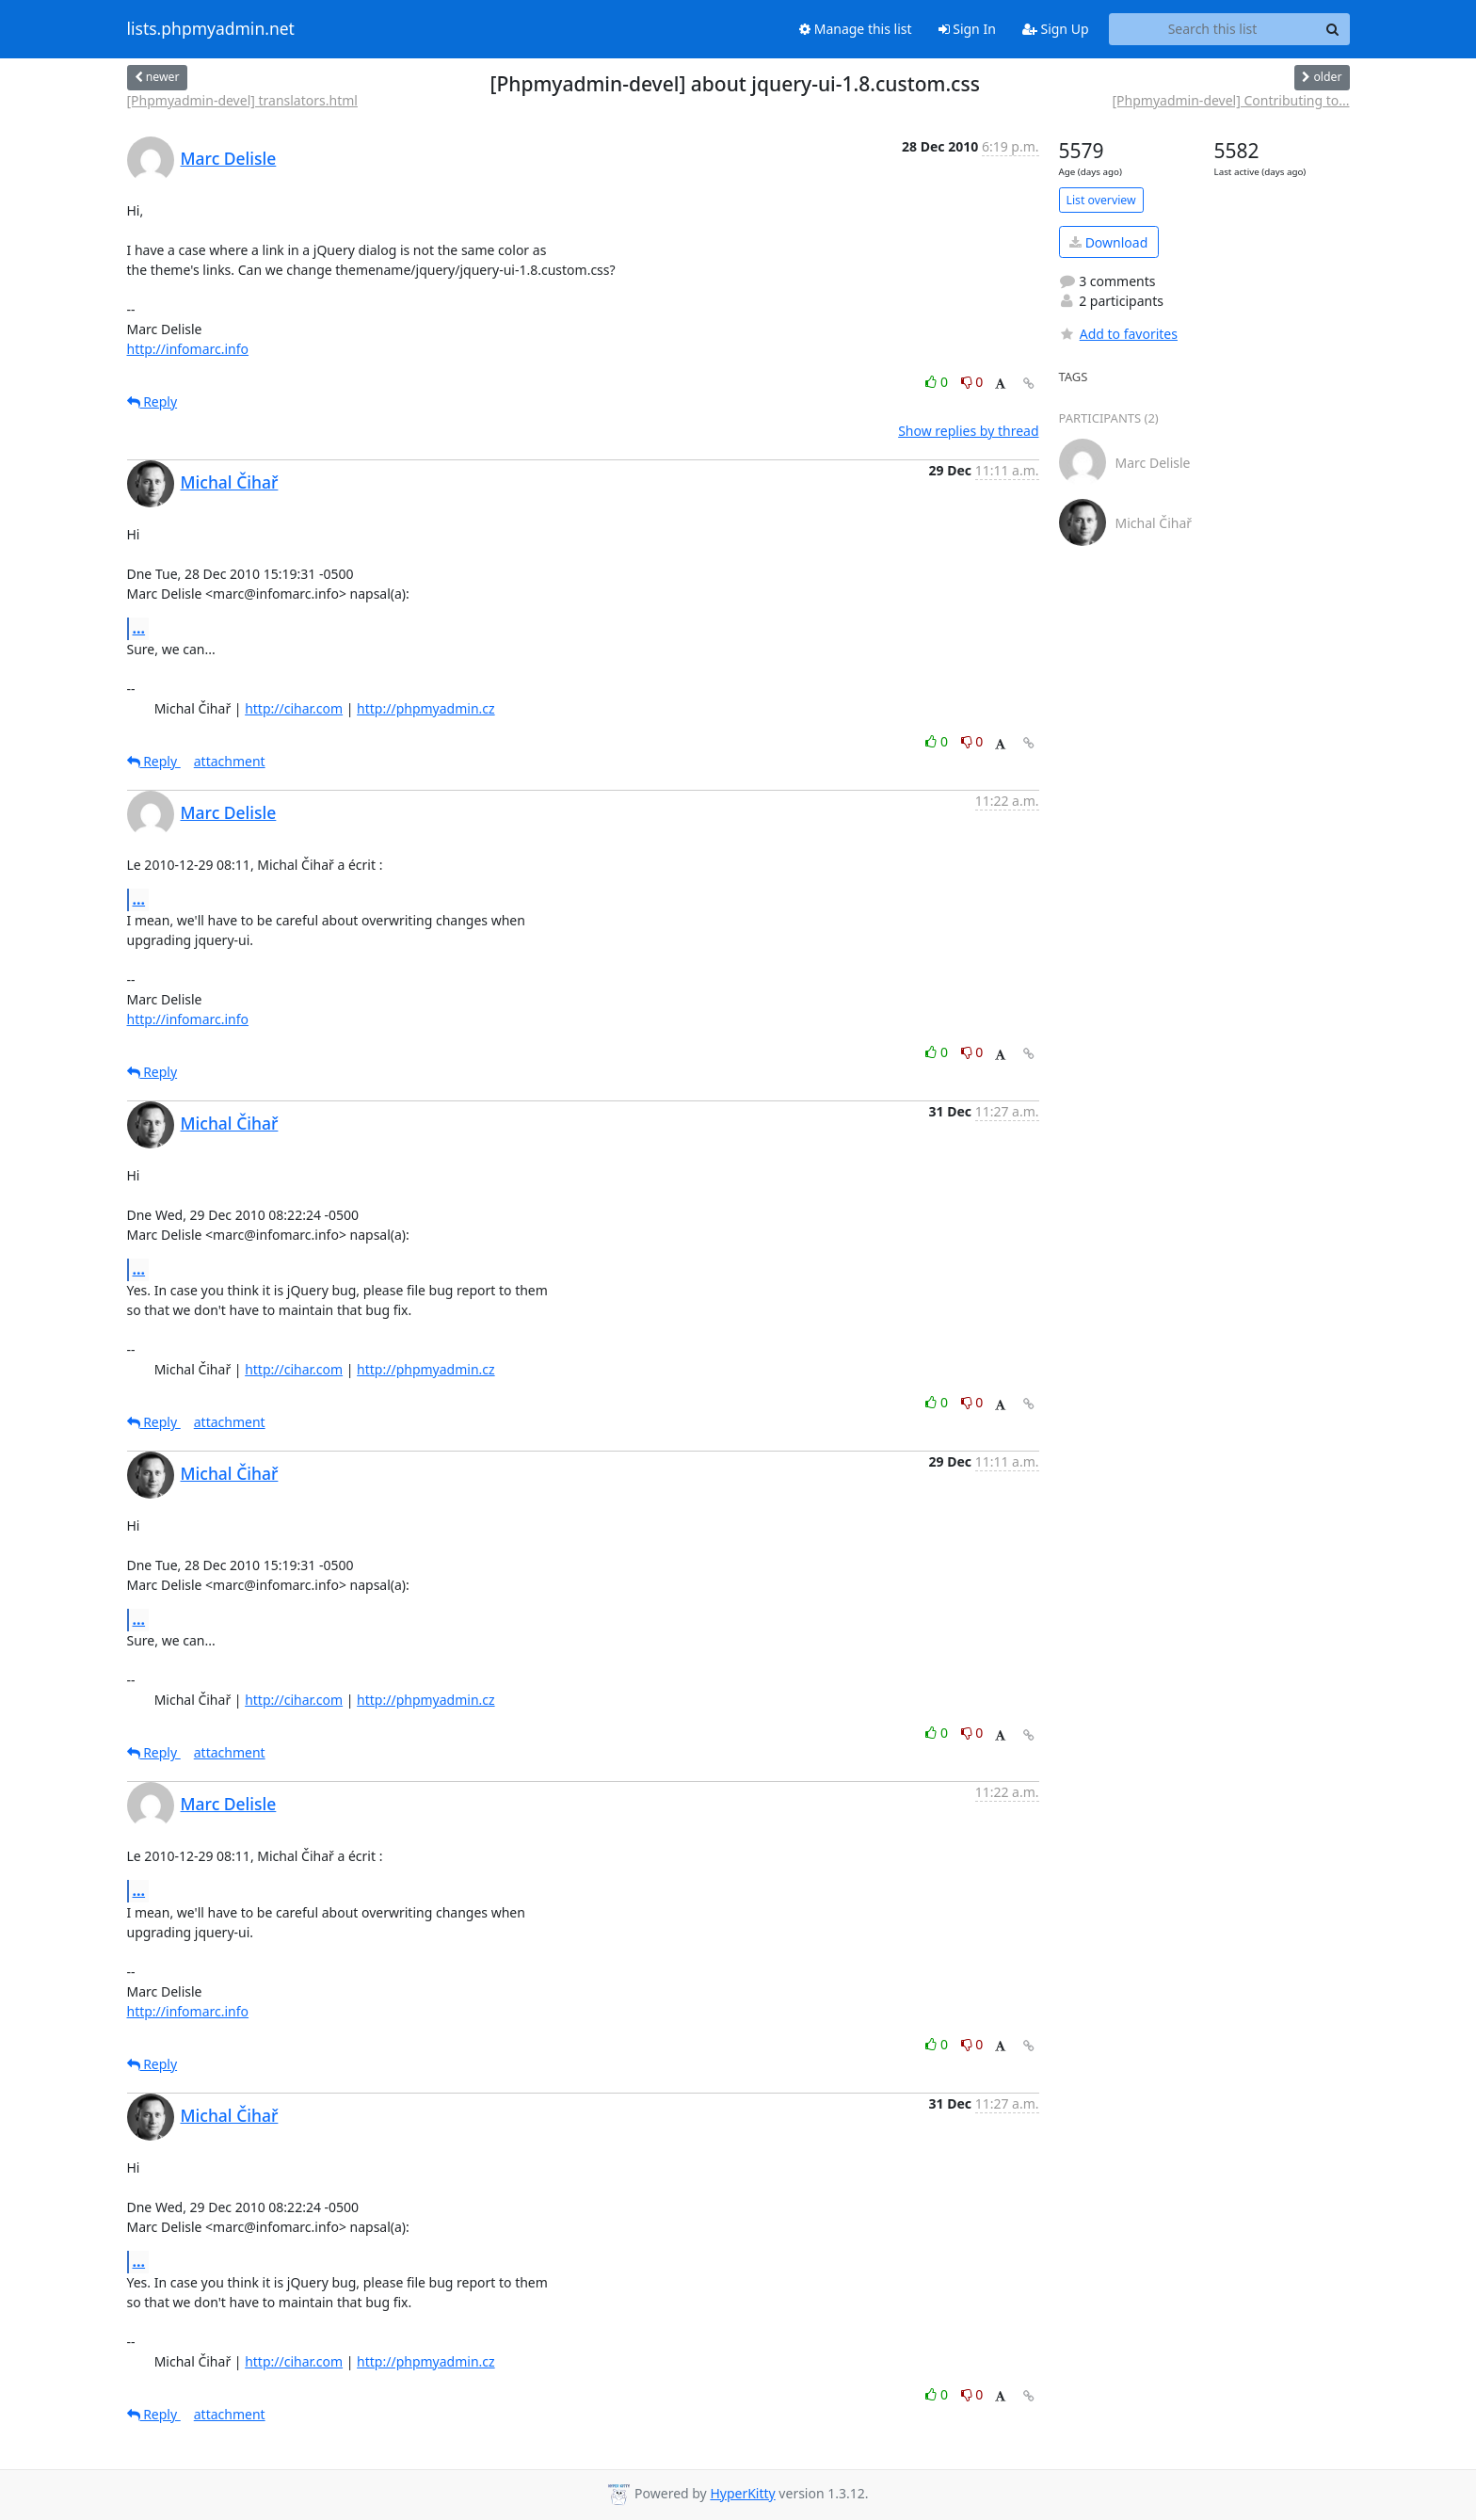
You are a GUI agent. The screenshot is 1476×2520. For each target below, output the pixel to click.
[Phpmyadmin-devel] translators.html (242, 100)
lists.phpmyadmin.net (211, 29)
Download (1108, 242)
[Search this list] (1213, 29)
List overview (1101, 200)
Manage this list (855, 29)
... (139, 628)
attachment (229, 761)
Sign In (967, 29)
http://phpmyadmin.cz (426, 708)
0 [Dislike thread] (972, 382)
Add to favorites (1118, 334)
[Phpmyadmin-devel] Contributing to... (1230, 100)
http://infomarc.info (188, 349)
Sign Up (1055, 29)
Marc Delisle (229, 158)
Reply (152, 401)
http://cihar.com (294, 708)
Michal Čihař (230, 482)
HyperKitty (742, 2493)
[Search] (1333, 29)
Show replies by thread (968, 431)
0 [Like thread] (938, 382)
